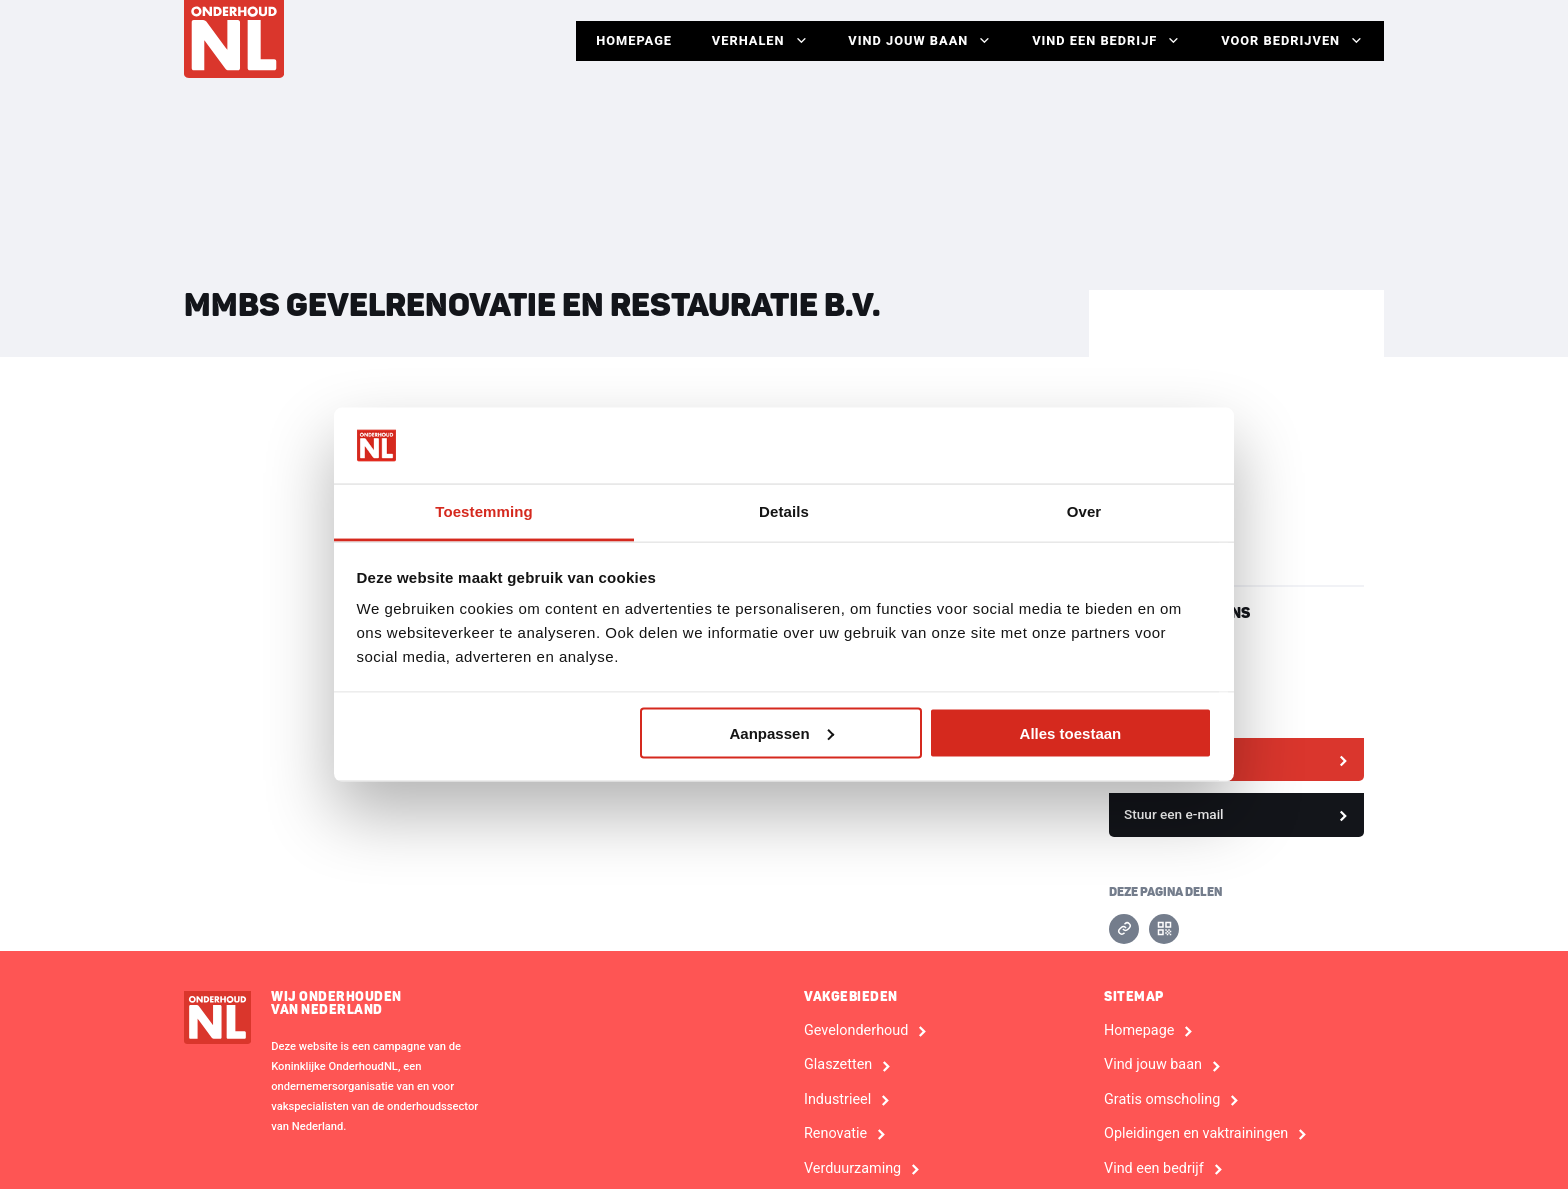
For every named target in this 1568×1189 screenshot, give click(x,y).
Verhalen (759, 41)
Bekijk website (1168, 759)
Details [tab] (784, 511)
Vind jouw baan (920, 41)
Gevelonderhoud (856, 1031)
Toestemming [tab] (484, 511)
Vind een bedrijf (1106, 41)
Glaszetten (838, 1065)
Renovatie (835, 1134)
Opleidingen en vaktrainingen (1196, 1134)
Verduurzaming (852, 1169)
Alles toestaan (1071, 732)
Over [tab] (1084, 511)
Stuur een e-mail (1174, 814)
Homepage (633, 40)
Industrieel (837, 1100)
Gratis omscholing (1162, 1100)
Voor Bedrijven (1292, 41)
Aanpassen (782, 732)
